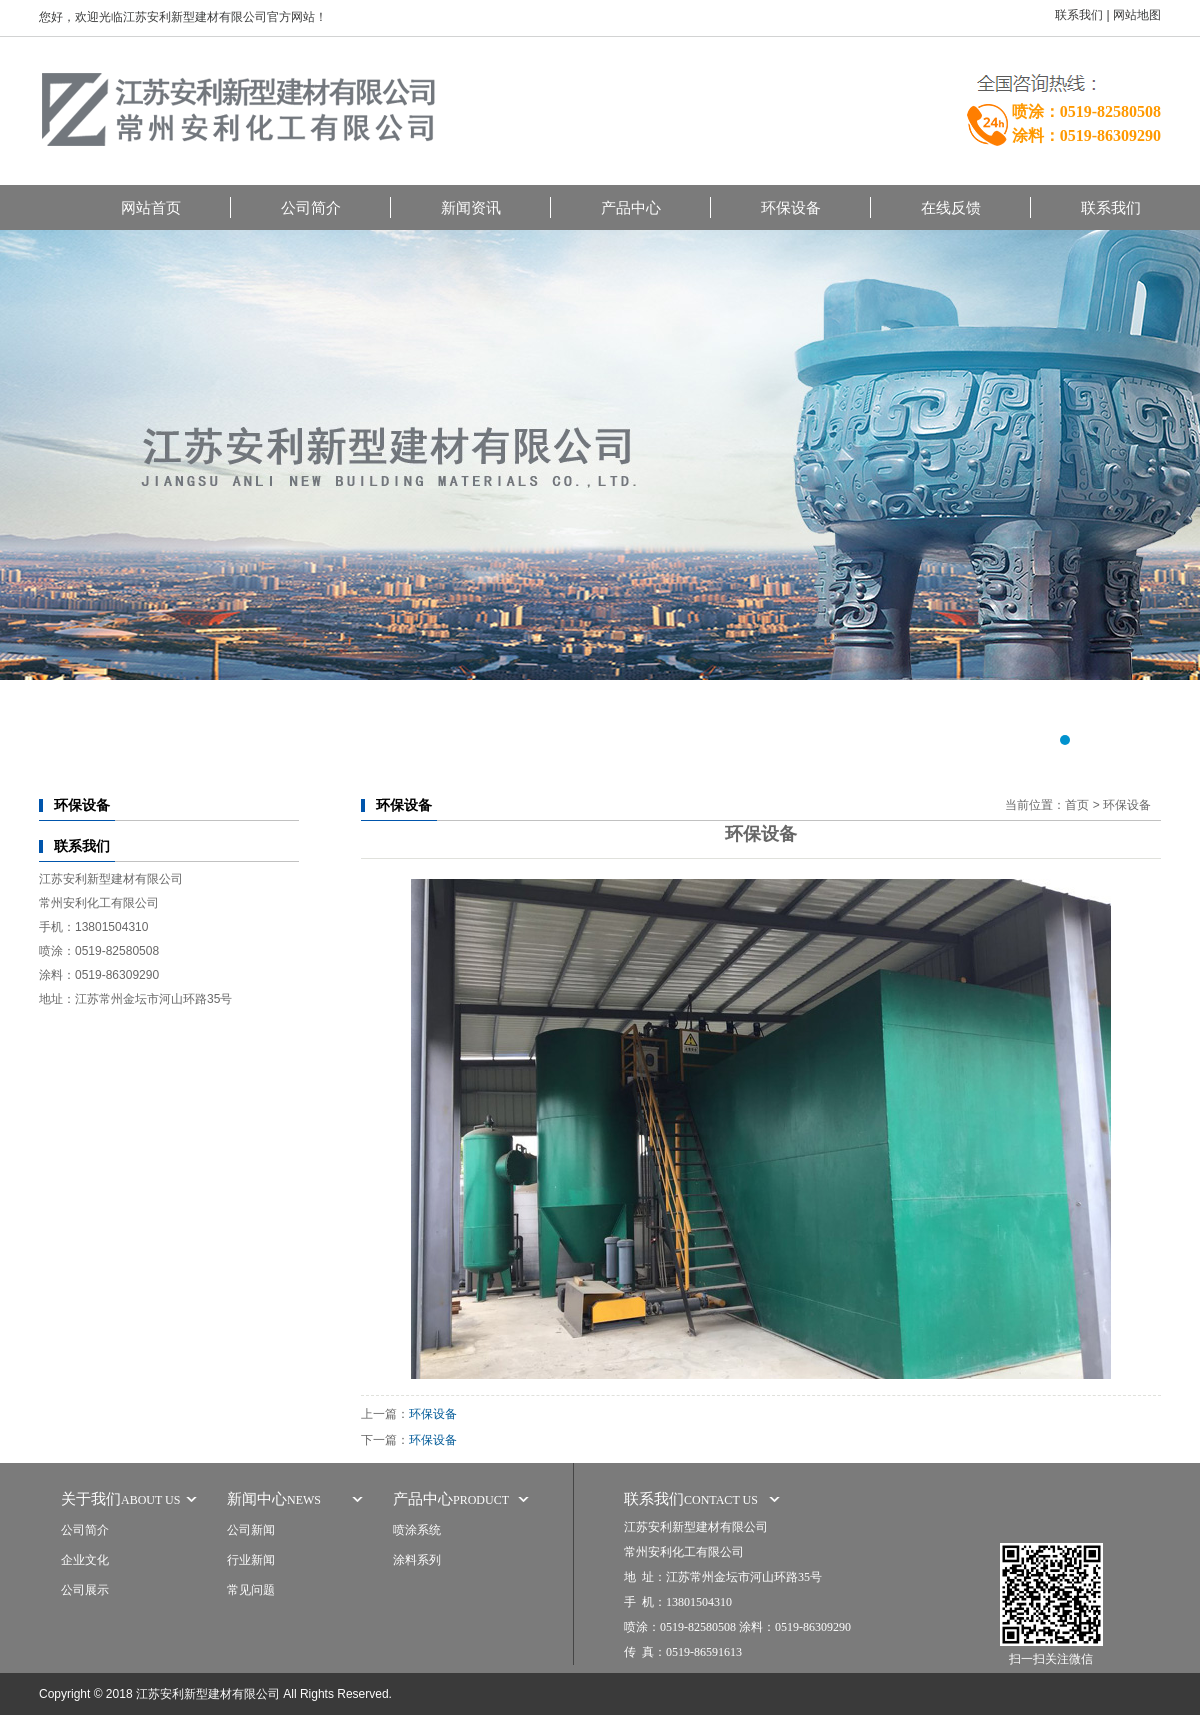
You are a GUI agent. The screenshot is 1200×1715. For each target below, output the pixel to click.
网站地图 (1137, 15)
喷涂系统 (417, 1530)
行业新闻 (251, 1560)
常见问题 (251, 1590)
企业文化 (85, 1560)
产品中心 (631, 207)
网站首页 (151, 207)
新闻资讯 (471, 207)
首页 (1077, 805)
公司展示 (85, 1590)
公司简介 (311, 207)
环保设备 (791, 207)
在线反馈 (951, 207)
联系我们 (1079, 15)
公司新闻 (251, 1530)
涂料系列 (417, 1560)
